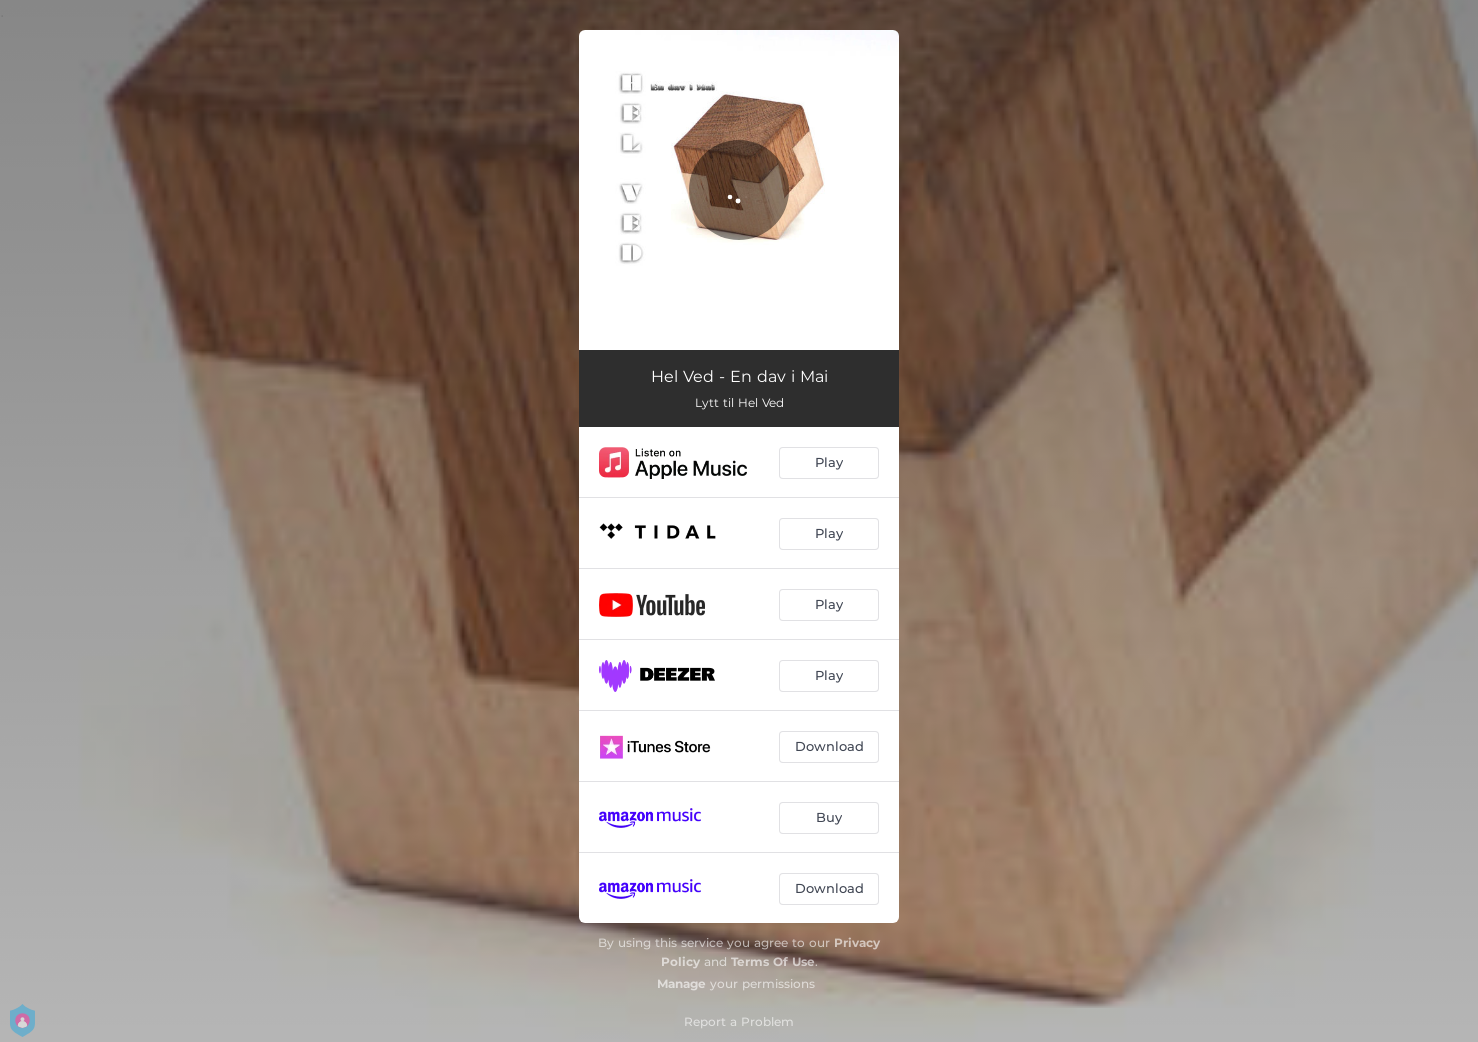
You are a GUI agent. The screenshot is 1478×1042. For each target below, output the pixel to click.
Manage (681, 983)
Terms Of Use (773, 961)
